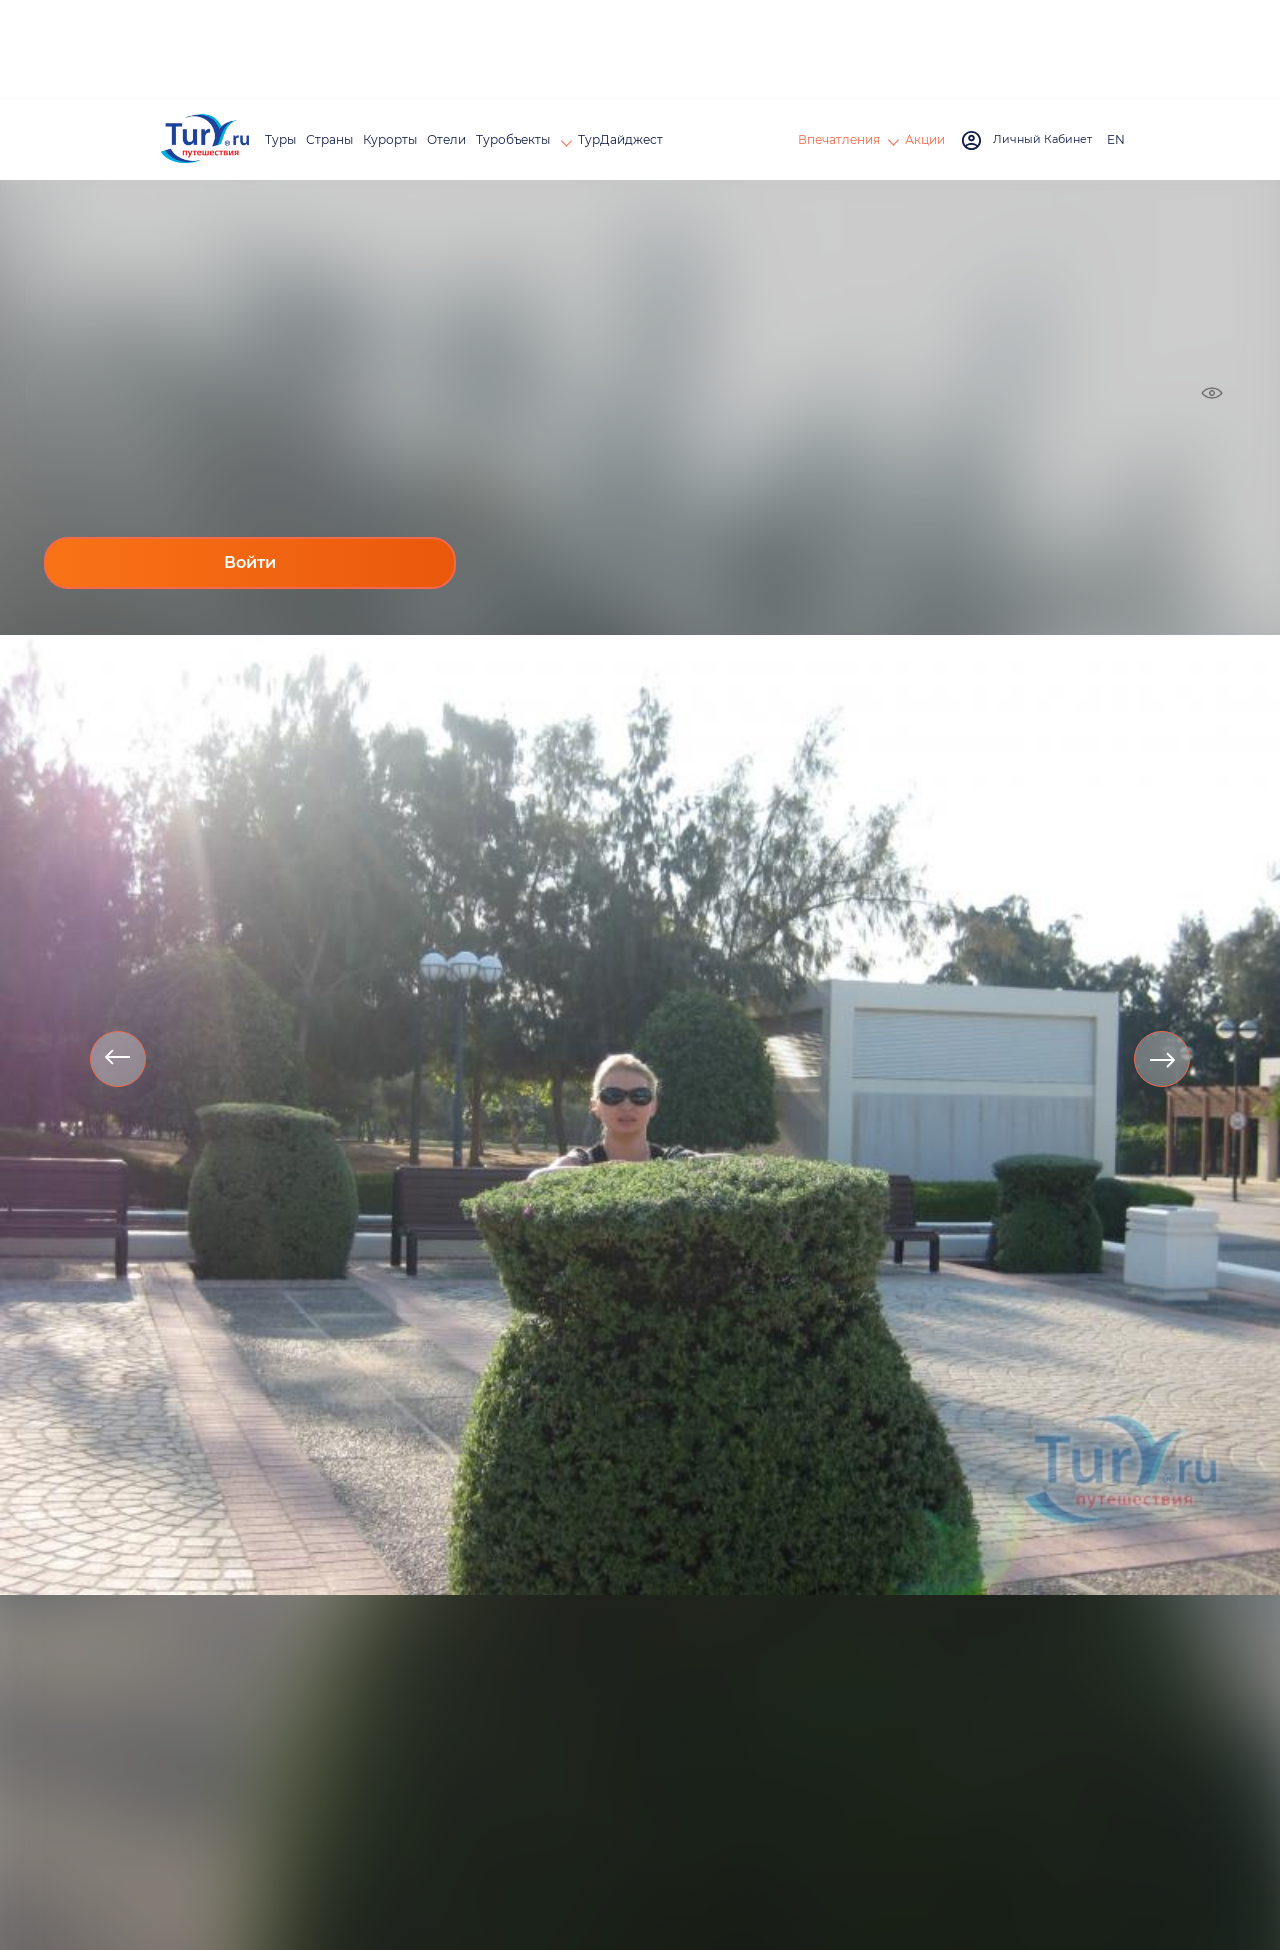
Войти (250, 562)
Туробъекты (514, 139)
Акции (925, 139)
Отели (446, 139)
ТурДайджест (620, 139)
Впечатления (839, 139)
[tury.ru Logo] (205, 140)
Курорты (390, 139)
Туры (280, 139)
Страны (329, 139)
